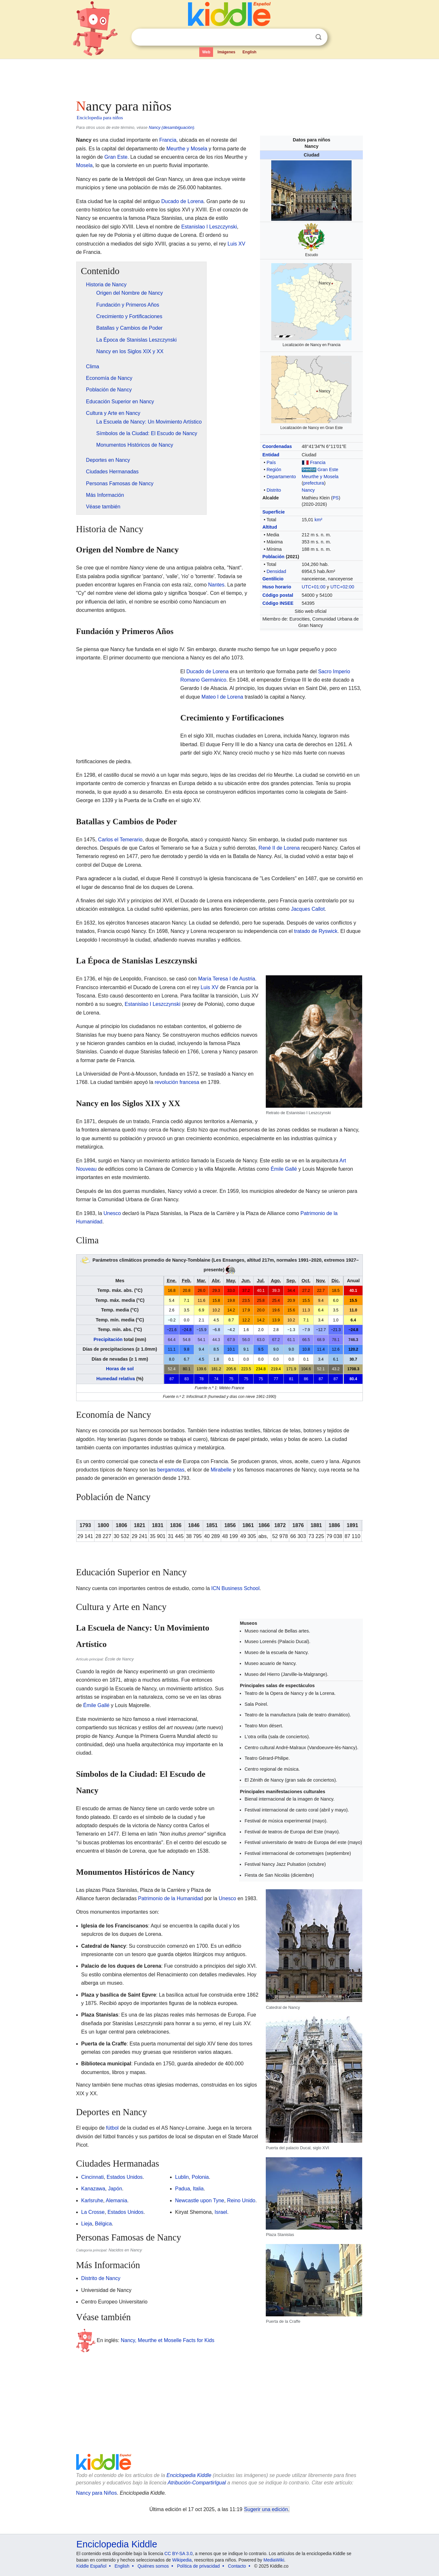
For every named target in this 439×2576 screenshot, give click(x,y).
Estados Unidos (125, 2177)
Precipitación (108, 1339)
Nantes (216, 584)
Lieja (86, 2223)
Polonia (200, 2177)
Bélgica (103, 2223)
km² (318, 519)
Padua (182, 2188)
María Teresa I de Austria (226, 978)
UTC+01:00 (314, 586)
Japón (115, 2188)
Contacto (237, 2566)
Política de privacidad (198, 2566)
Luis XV (236, 243)
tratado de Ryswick (315, 931)
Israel (221, 2212)
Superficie (273, 511)
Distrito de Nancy (101, 2278)
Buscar (318, 37)
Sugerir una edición (266, 2509)
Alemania (116, 2200)
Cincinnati (92, 2177)
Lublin (182, 2177)
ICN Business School (235, 1588)
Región (273, 469)
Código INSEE (277, 603)
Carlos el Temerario (120, 839)
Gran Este (328, 469)
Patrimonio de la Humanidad (170, 1898)
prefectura (313, 483)
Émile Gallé (284, 1169)
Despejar (305, 37)
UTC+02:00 (342, 586)
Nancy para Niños (96, 2493)
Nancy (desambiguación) (171, 127)
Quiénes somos (153, 2566)
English (249, 52)
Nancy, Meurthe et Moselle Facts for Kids (167, 2340)
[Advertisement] (219, 77)
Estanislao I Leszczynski (209, 226)
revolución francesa (177, 1082)
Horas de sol (120, 1368)
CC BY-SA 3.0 (179, 2553)
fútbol (112, 2128)
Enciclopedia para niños (100, 117)
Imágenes (226, 52)
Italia (198, 2188)
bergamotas (170, 1469)
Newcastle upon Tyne (199, 2200)
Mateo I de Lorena (222, 697)
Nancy (308, 490)
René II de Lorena (279, 848)
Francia (318, 462)
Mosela (84, 165)
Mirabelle (221, 1469)
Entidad (270, 454)
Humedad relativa (115, 1378)
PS (336, 497)
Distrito (273, 490)
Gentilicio (272, 578)
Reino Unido (241, 2200)
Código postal (277, 595)
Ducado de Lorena (182, 201)
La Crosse (93, 2212)
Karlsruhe (92, 2200)
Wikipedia (182, 2560)
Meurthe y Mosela (320, 476)
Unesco (112, 1213)
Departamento (281, 476)
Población (273, 556)
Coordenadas (277, 446)
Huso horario (276, 586)
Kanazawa (93, 2188)
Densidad (276, 571)
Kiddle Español (91, 2566)
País (271, 462)
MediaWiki (274, 2560)
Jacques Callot (308, 909)
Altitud (269, 527)
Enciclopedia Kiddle (188, 2475)
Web (206, 52)
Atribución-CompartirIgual (197, 2482)
